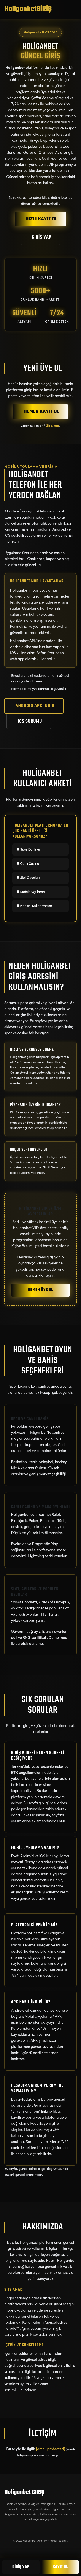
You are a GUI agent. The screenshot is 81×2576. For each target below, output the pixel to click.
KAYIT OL (60, 2567)
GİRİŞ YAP (41, 237)
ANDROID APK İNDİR (35, 706)
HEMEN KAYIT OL (41, 411)
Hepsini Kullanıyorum (34, 906)
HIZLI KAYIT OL (41, 219)
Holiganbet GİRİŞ (24, 2492)
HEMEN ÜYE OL (40, 1290)
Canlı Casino (28, 863)
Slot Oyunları (28, 877)
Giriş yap (52, 426)
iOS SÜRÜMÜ (30, 721)
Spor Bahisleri (29, 849)
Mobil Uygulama (31, 892)
